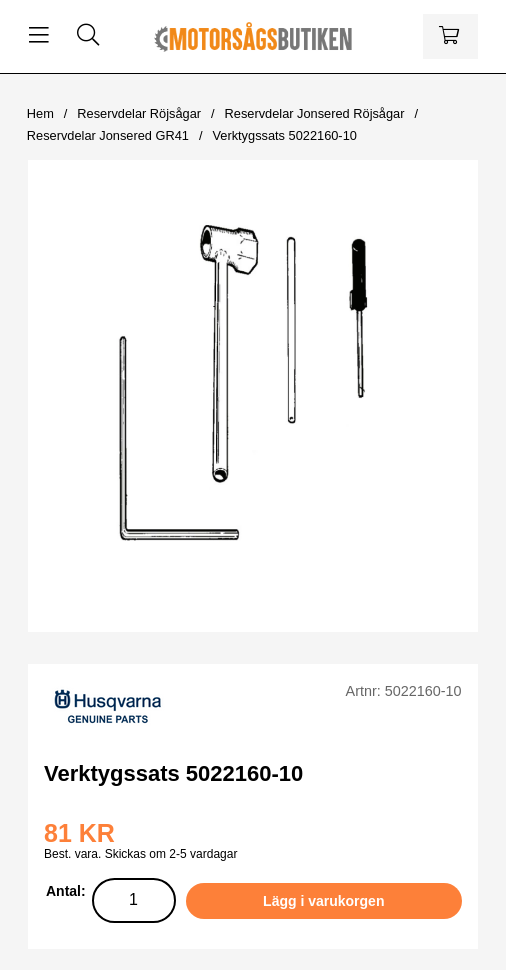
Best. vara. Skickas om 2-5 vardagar (140, 854)
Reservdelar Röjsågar (139, 113)
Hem (40, 113)
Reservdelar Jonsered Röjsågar (315, 113)
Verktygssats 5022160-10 (284, 135)
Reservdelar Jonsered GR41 (108, 135)
